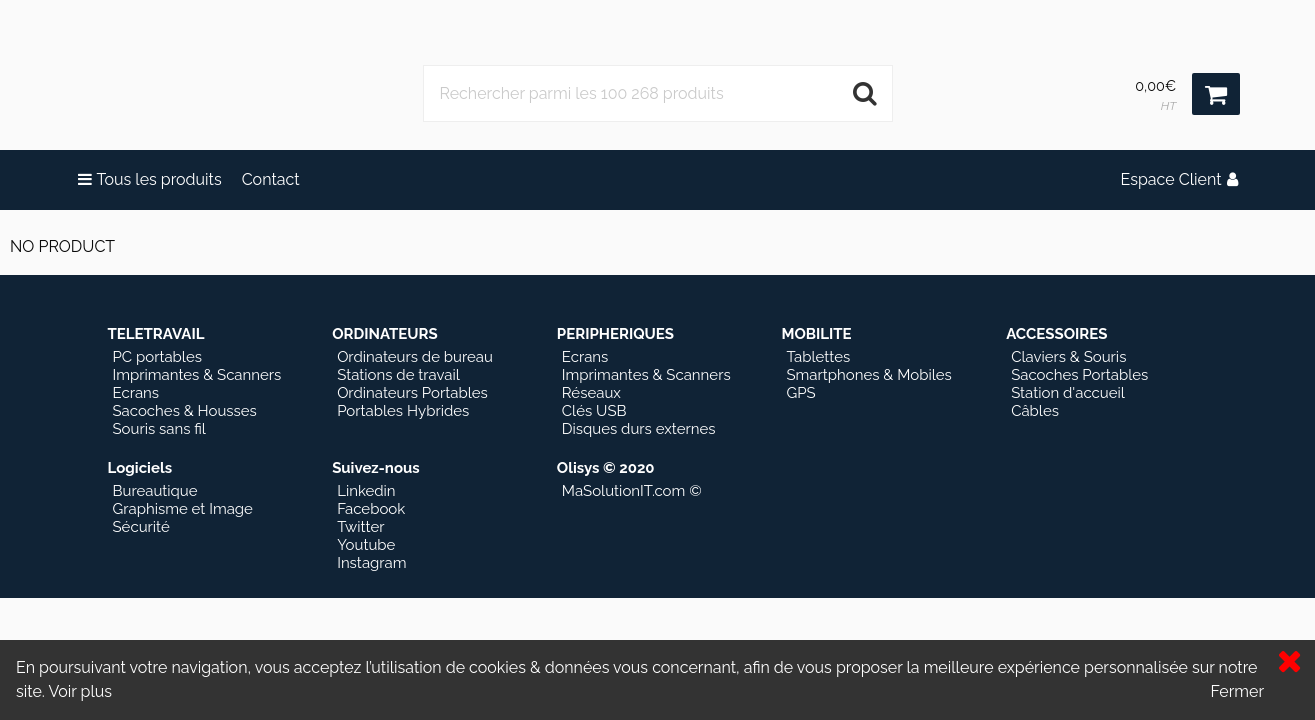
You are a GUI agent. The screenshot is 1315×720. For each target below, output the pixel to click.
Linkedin (366, 491)
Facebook (371, 509)
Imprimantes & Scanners (197, 375)
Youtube (366, 545)
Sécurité (141, 527)
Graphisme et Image (183, 509)
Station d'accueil (1068, 393)
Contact (271, 179)
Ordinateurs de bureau (415, 357)
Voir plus (80, 691)
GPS (800, 393)
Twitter (360, 527)
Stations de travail (398, 375)
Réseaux (591, 393)
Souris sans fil (159, 429)
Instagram (371, 563)
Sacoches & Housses (185, 411)
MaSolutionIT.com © (632, 491)
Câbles (1035, 411)
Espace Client (1178, 179)
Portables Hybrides (403, 411)
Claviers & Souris (1068, 357)
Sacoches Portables (1079, 375)
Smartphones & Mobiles (868, 375)
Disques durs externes (639, 429)
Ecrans (136, 393)
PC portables (157, 357)
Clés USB (594, 411)
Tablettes (818, 357)
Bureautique (155, 491)
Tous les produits (150, 179)
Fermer (1237, 691)
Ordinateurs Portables (412, 393)
